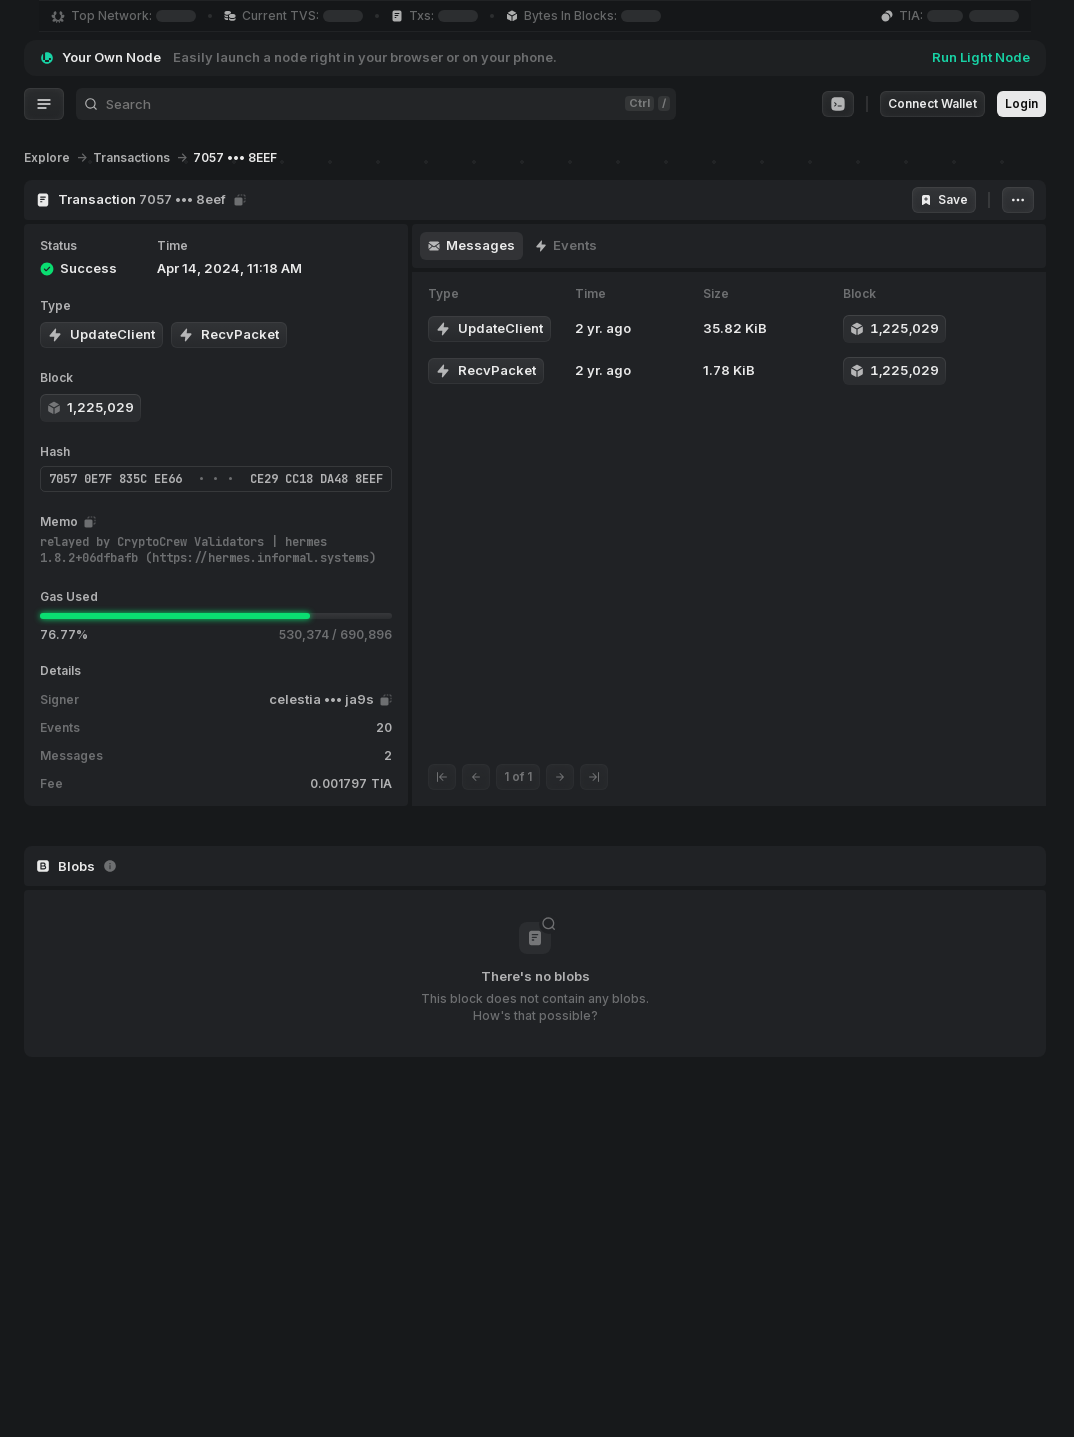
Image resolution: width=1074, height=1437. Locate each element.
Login (1021, 103)
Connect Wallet (932, 103)
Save (944, 199)
